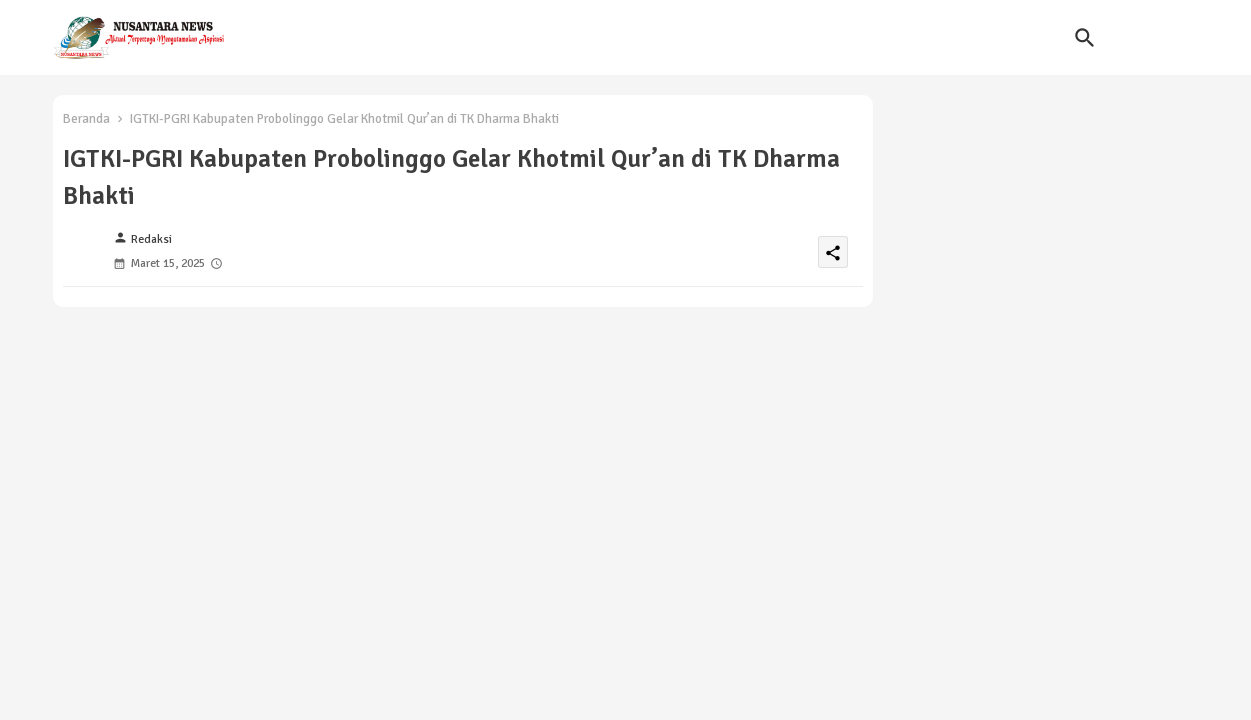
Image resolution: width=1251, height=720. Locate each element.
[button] (1085, 38)
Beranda (86, 119)
